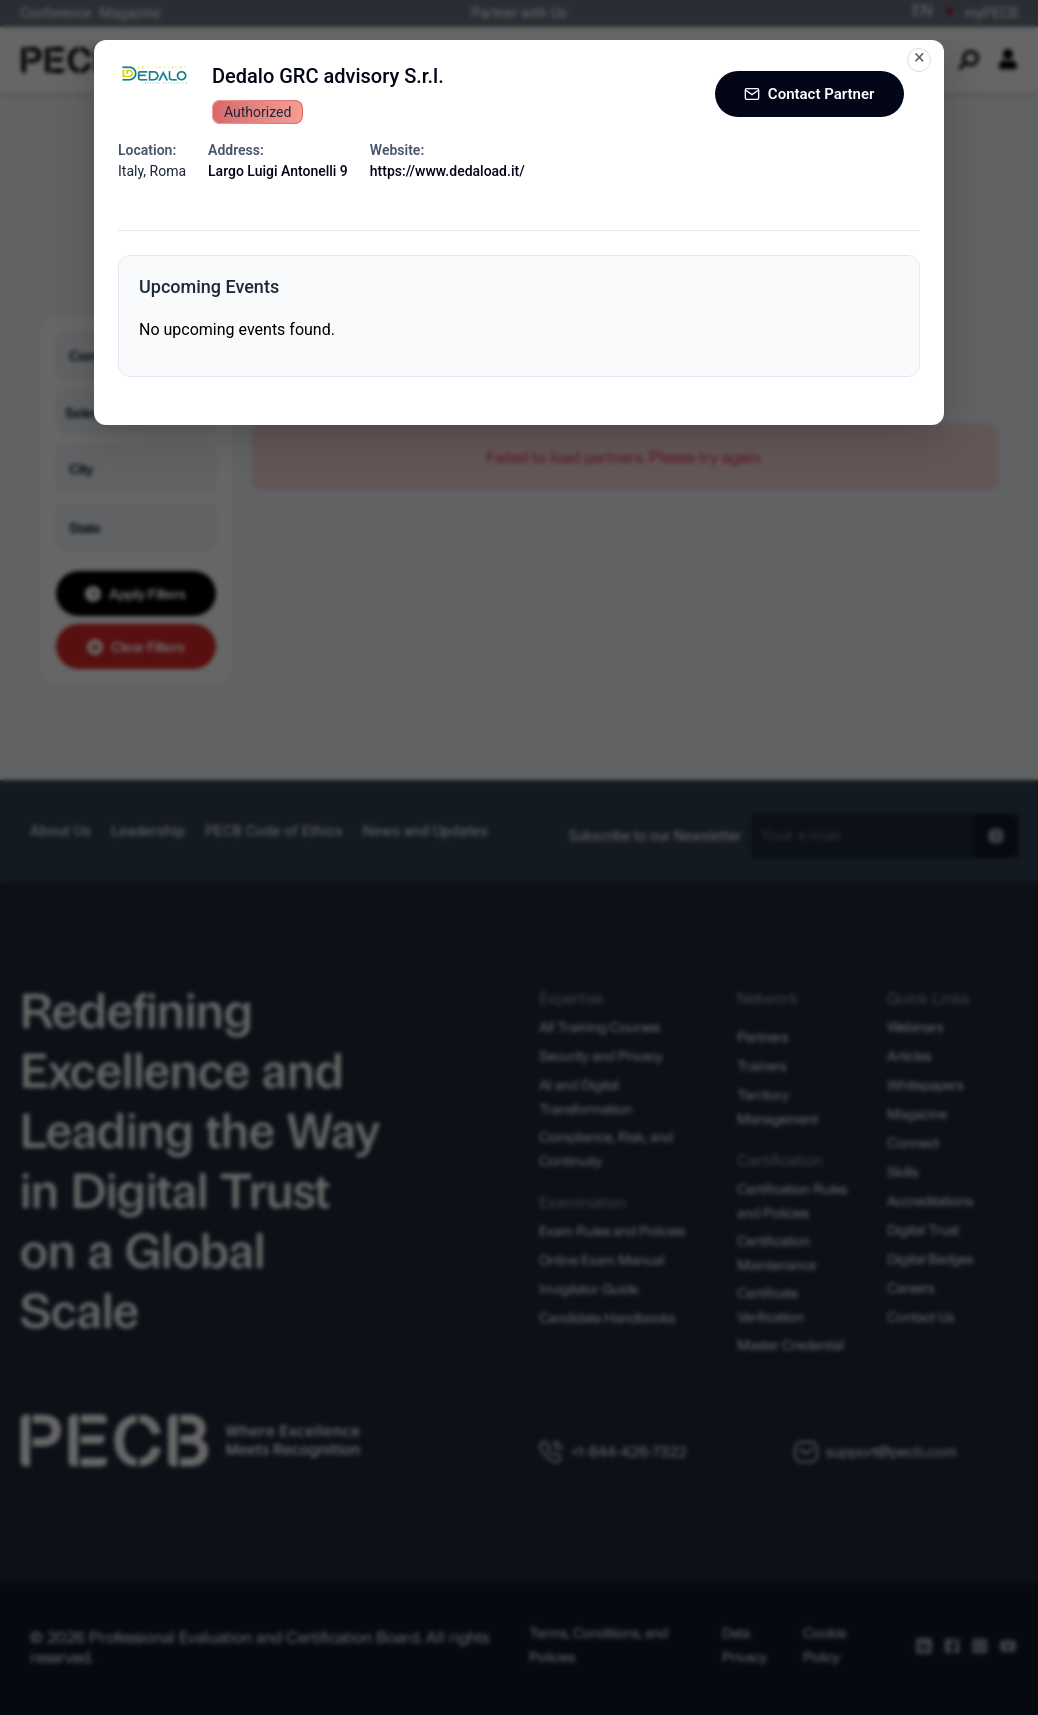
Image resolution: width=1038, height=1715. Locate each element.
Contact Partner (806, 94)
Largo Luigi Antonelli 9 (278, 171)
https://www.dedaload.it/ (447, 171)
